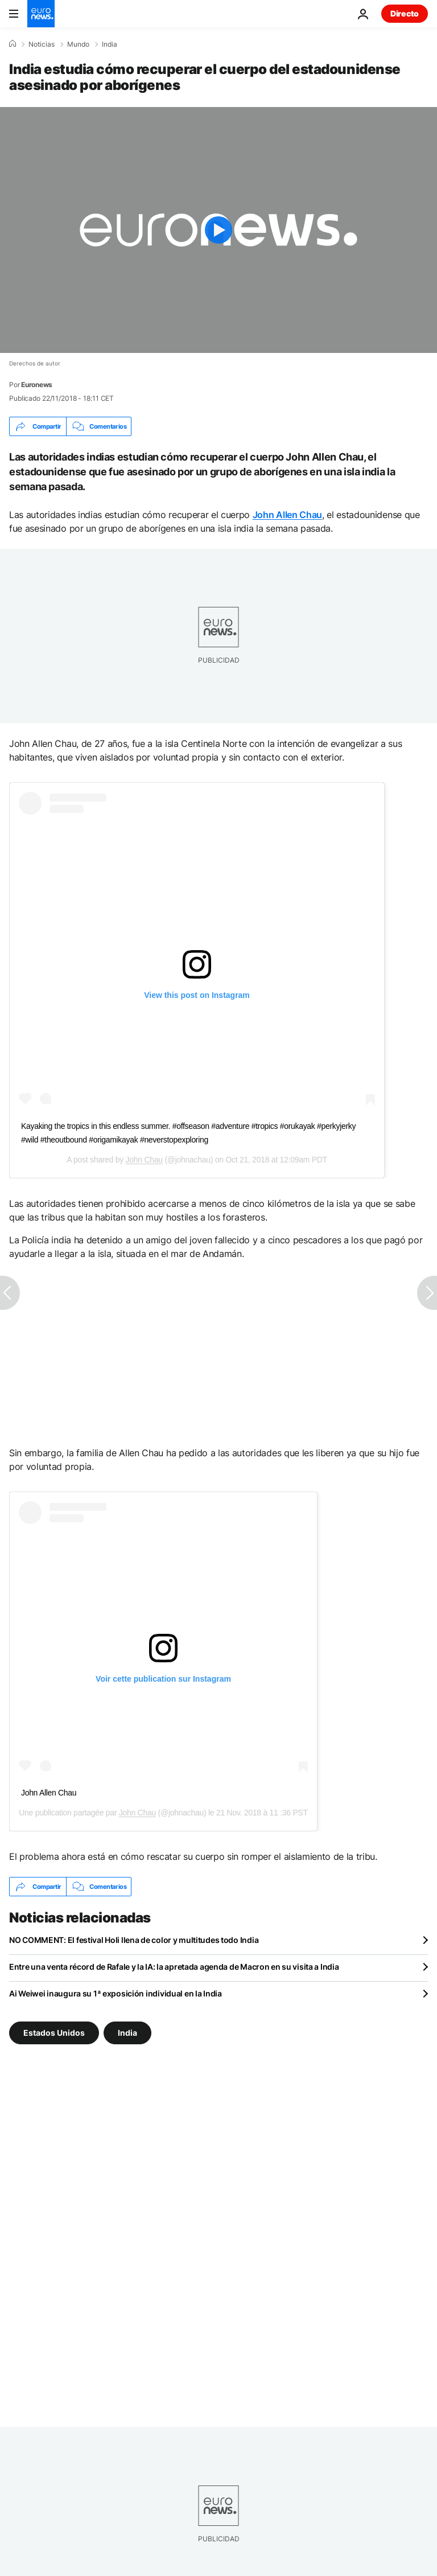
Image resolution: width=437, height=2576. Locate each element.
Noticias (41, 44)
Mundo (78, 44)
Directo (404, 13)
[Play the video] (218, 230)
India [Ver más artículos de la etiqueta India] (127, 2032)
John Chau (144, 1159)
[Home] (12, 44)
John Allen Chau (287, 514)
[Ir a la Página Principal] (41, 13)
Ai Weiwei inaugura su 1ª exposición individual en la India (115, 1993)
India (109, 44)
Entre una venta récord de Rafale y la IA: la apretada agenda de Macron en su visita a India (174, 1966)
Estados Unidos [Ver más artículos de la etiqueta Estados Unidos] (54, 2032)
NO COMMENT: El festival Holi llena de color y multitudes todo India (133, 1940)
